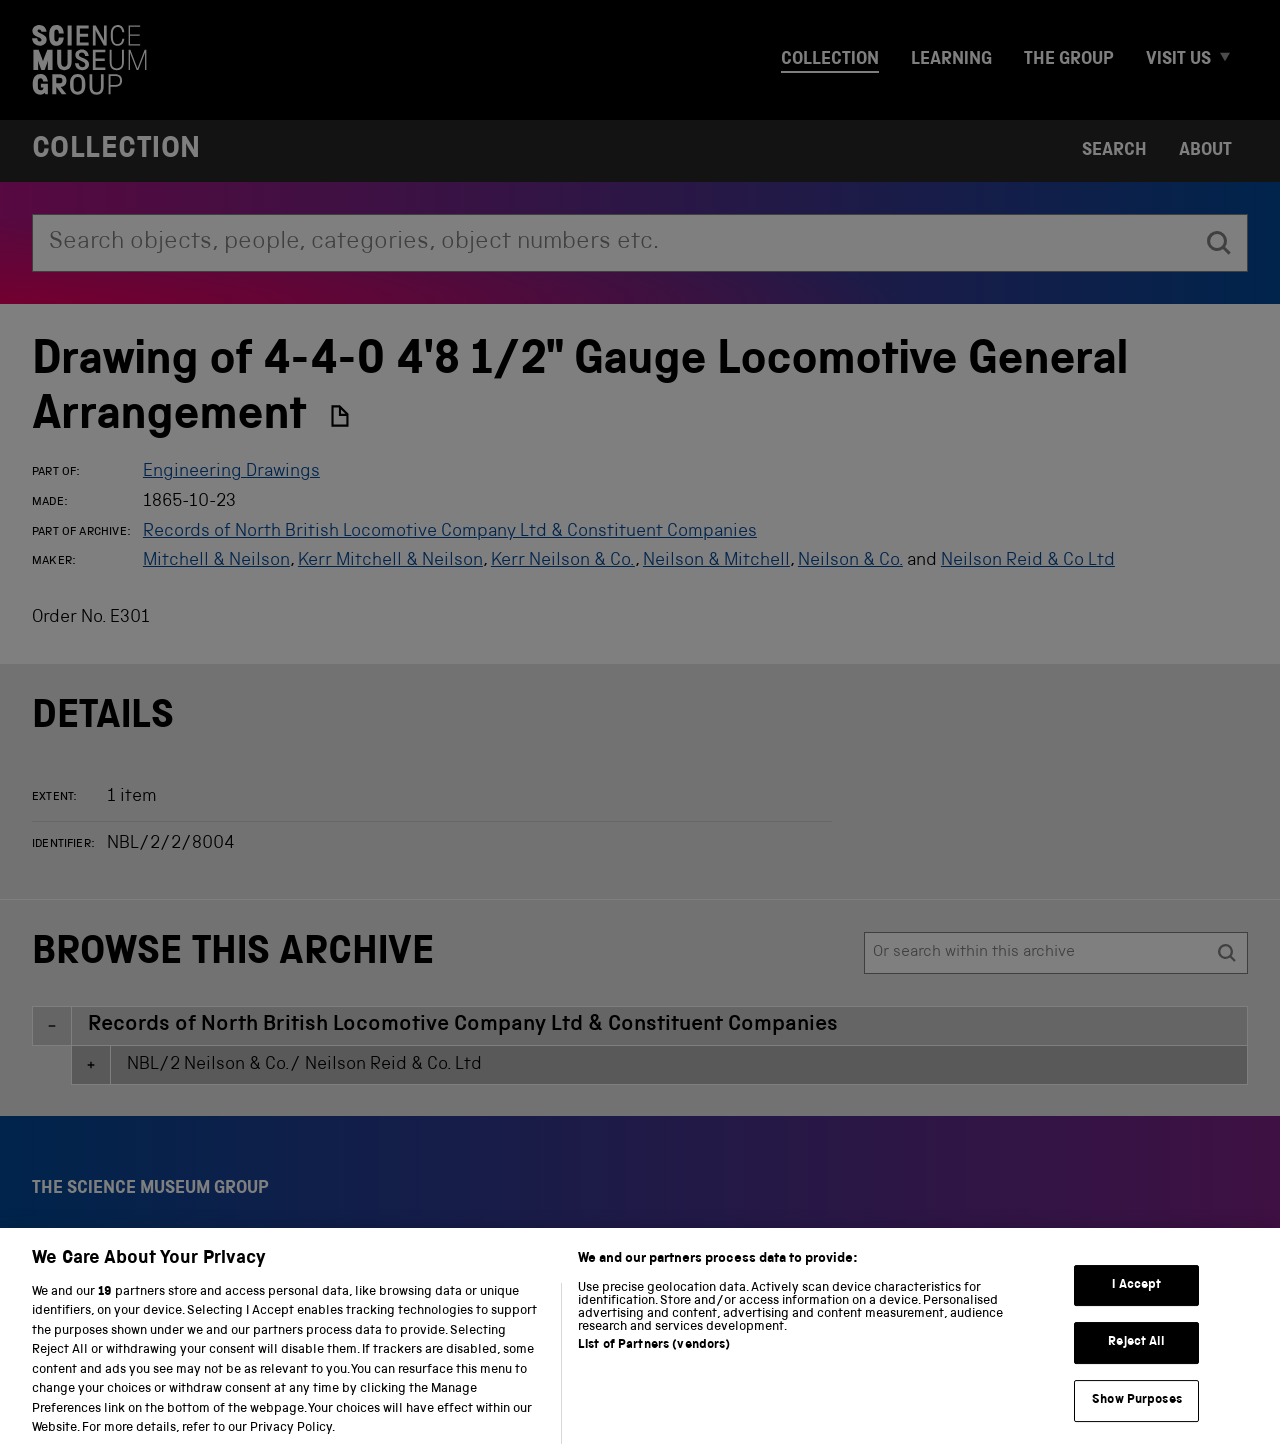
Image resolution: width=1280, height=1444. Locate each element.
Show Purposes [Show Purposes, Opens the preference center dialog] (1137, 1419)
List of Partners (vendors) (654, 1364)
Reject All (1136, 1361)
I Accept (1136, 1304)
